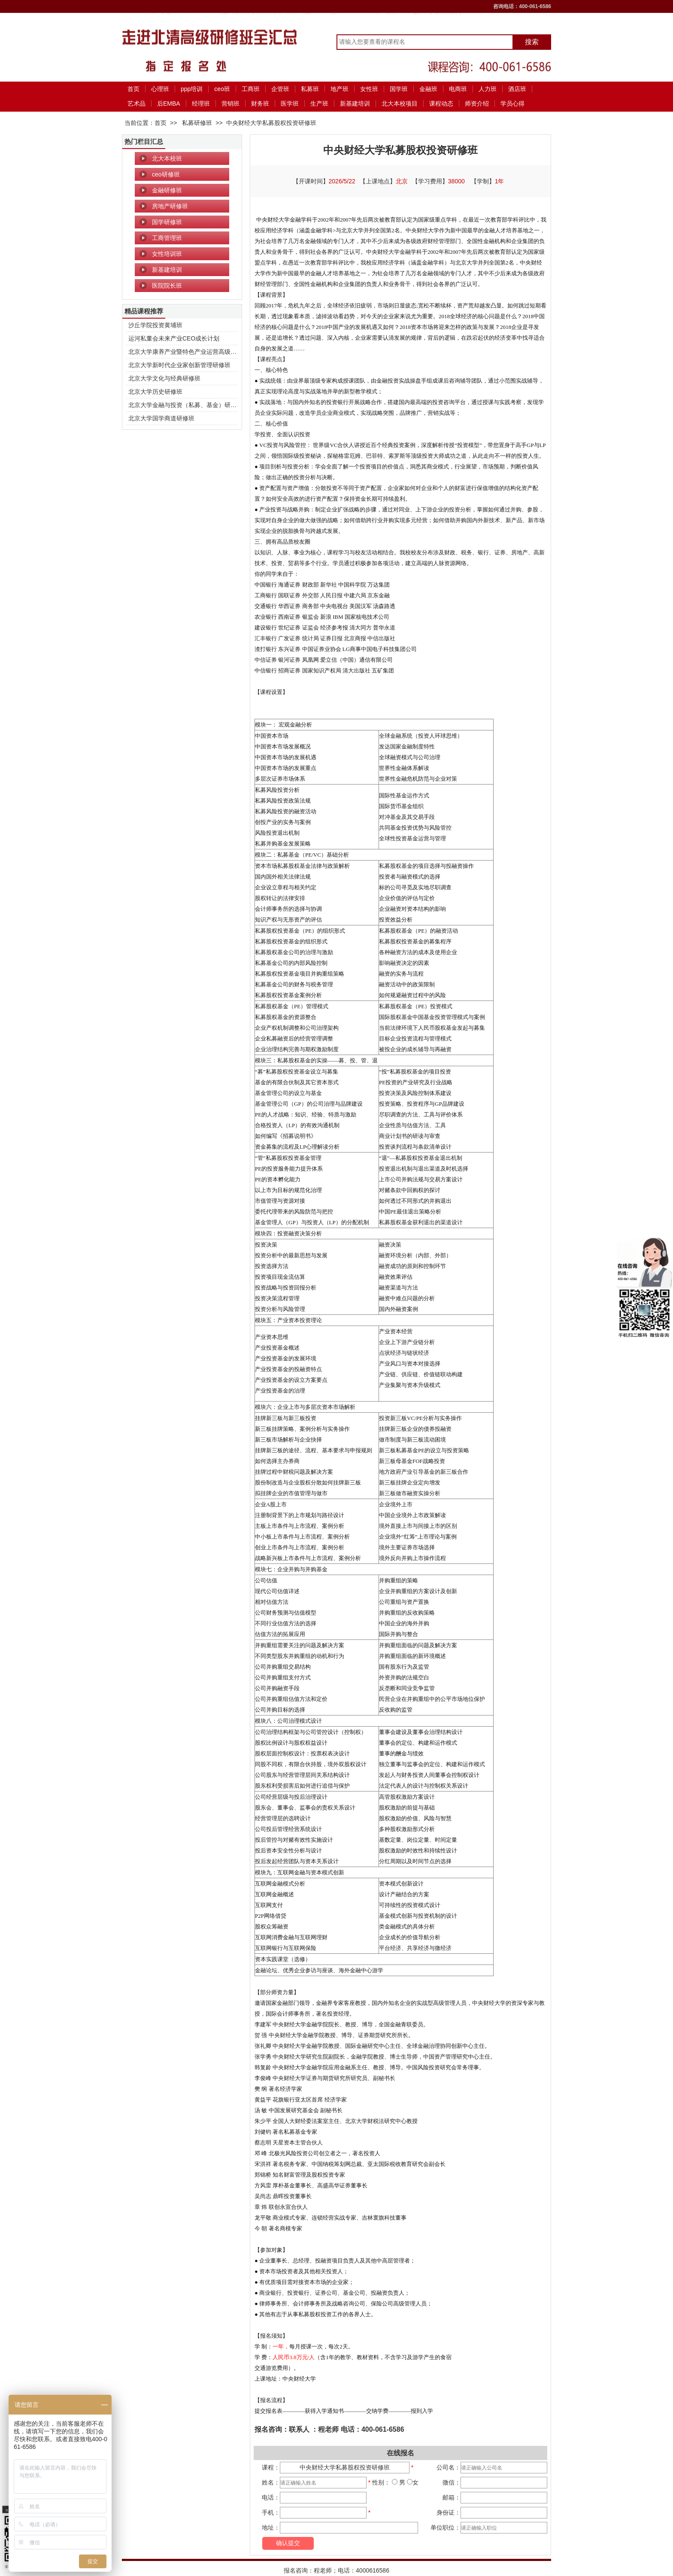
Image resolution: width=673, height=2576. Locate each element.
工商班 (251, 88)
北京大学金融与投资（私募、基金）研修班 (185, 404)
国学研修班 (167, 222)
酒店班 (517, 88)
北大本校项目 (400, 103)
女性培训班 (167, 253)
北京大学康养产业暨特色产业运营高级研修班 (188, 351)
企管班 (280, 88)
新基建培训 (355, 103)
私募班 (310, 88)
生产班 (319, 103)
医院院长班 (167, 285)
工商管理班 (167, 237)
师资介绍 (477, 103)
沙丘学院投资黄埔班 (155, 325)
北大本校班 (167, 158)
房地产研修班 (170, 206)
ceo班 (222, 88)
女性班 (369, 88)
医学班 (290, 103)
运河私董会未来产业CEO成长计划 (173, 338)
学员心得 (512, 103)
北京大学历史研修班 (155, 391)
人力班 (488, 88)
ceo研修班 (166, 174)
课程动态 (441, 103)
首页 (133, 88)
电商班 (458, 88)
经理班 (201, 103)
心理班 (160, 88)
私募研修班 (197, 122)
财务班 (260, 103)
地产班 (339, 88)
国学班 (399, 88)
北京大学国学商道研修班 (161, 418)
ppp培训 (192, 88)
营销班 (230, 103)
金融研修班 (167, 190)
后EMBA (168, 103)
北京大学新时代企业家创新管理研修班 (179, 365)
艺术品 (136, 103)
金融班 (428, 88)
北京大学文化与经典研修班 (164, 378)
